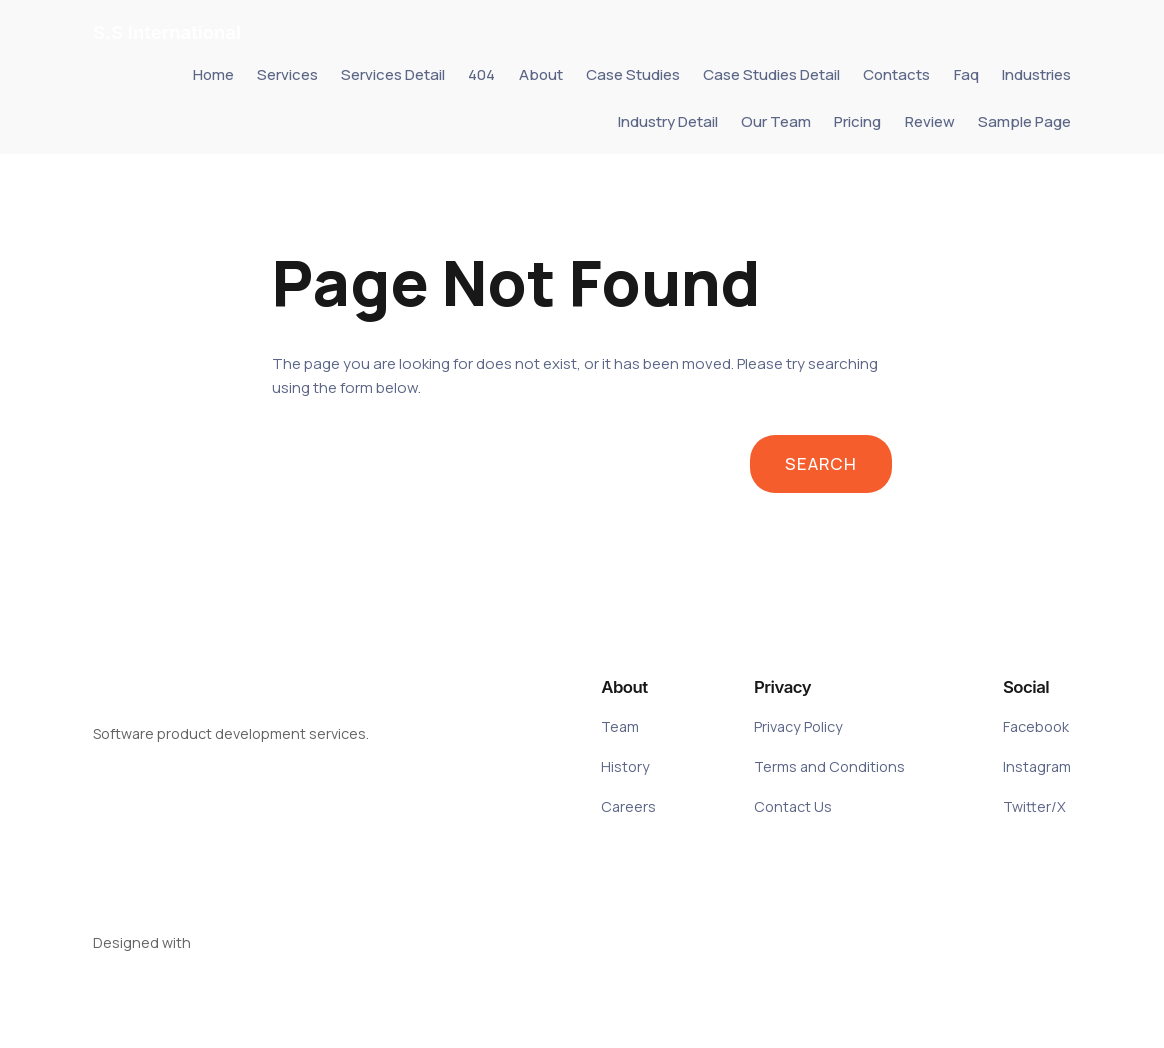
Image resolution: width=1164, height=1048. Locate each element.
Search (821, 463)
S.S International (167, 32)
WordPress (230, 942)
